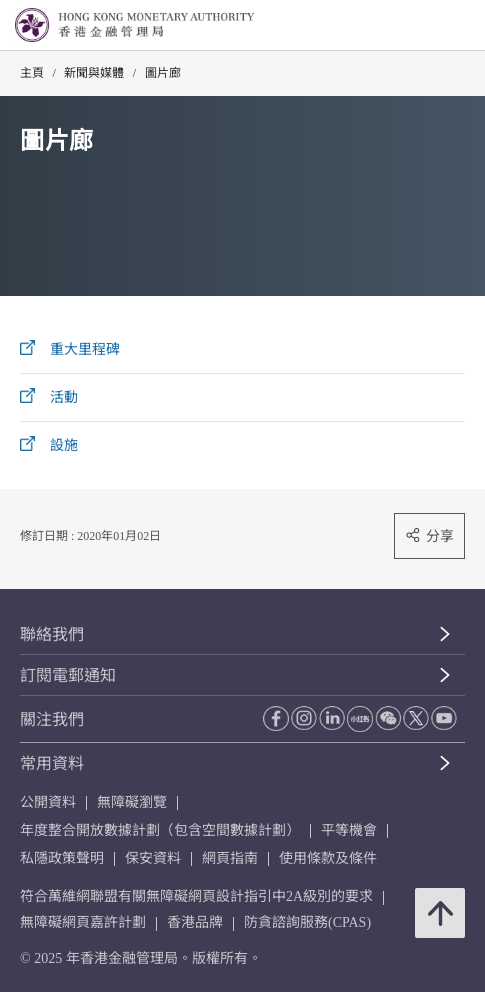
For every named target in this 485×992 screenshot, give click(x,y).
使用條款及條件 (328, 858)
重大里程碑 (85, 349)
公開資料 (48, 802)
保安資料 (153, 858)
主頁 (32, 73)
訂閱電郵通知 (68, 675)
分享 (429, 535)
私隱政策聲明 (62, 858)
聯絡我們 (52, 634)
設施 (64, 445)
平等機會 (349, 830)
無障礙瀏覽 (132, 802)
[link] (419, 26)
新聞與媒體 (94, 73)
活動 (64, 397)
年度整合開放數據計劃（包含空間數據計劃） (160, 830)
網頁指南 (230, 858)
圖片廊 (163, 73)
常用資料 (52, 763)
